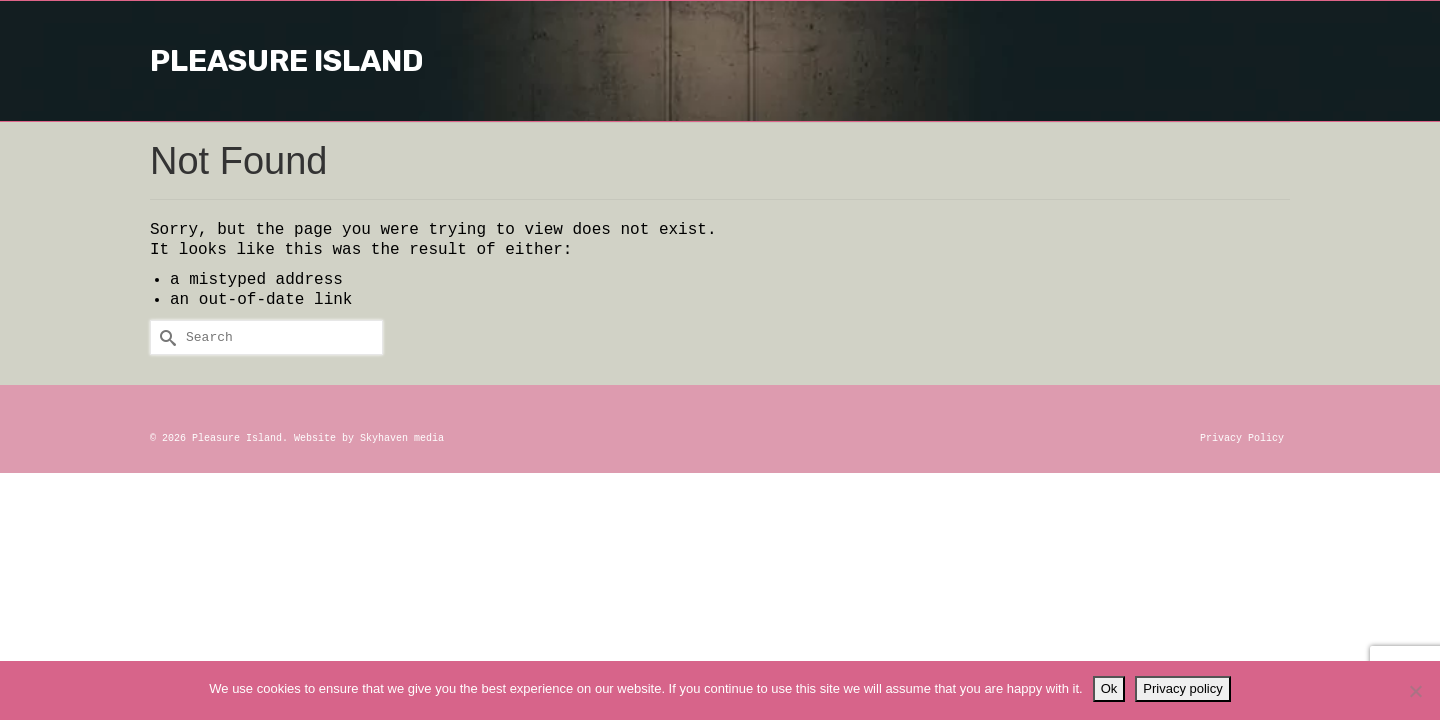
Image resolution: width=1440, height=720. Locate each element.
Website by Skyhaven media (369, 438)
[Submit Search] (165, 337)
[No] (1415, 691)
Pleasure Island (720, 61)
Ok (1109, 688)
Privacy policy (1182, 688)
